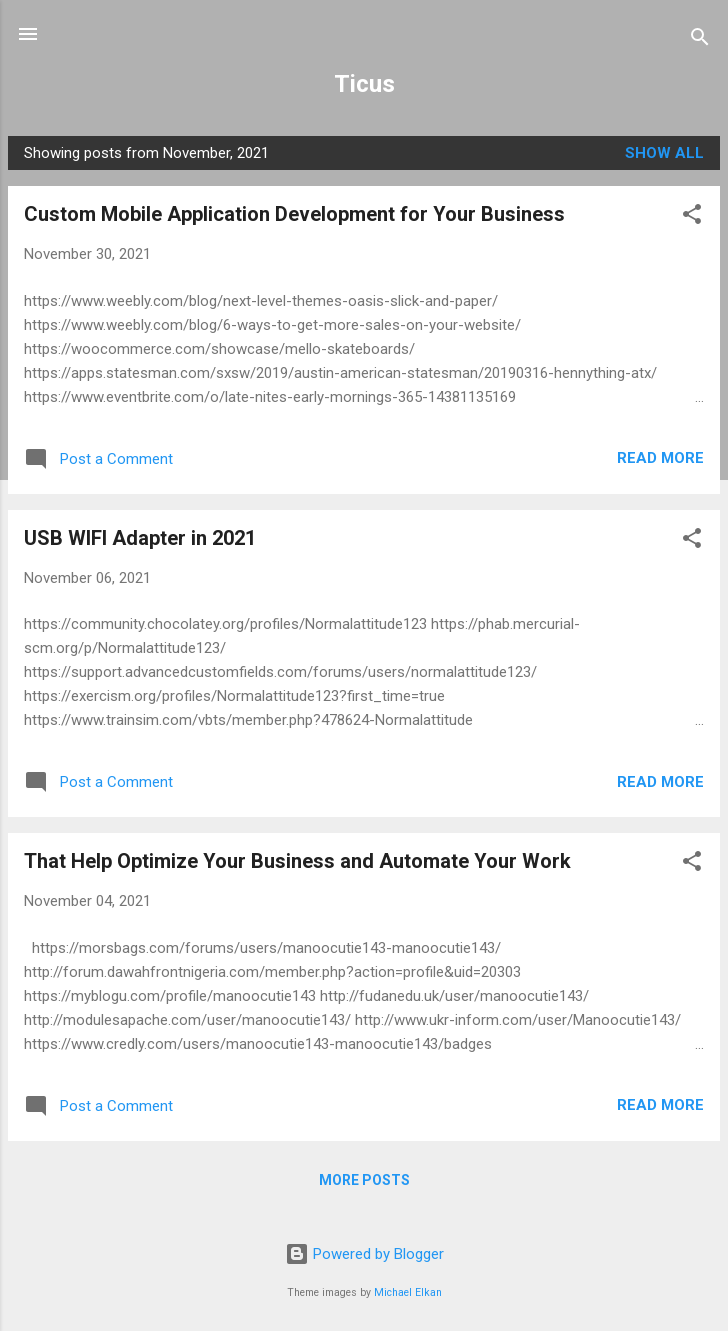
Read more (660, 458)
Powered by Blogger (364, 1254)
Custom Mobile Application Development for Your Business (294, 214)
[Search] (700, 40)
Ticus (364, 84)
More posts (364, 1180)
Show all (664, 153)
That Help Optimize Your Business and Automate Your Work (297, 861)
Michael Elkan (408, 1292)
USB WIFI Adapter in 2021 (140, 538)
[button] (692, 217)
